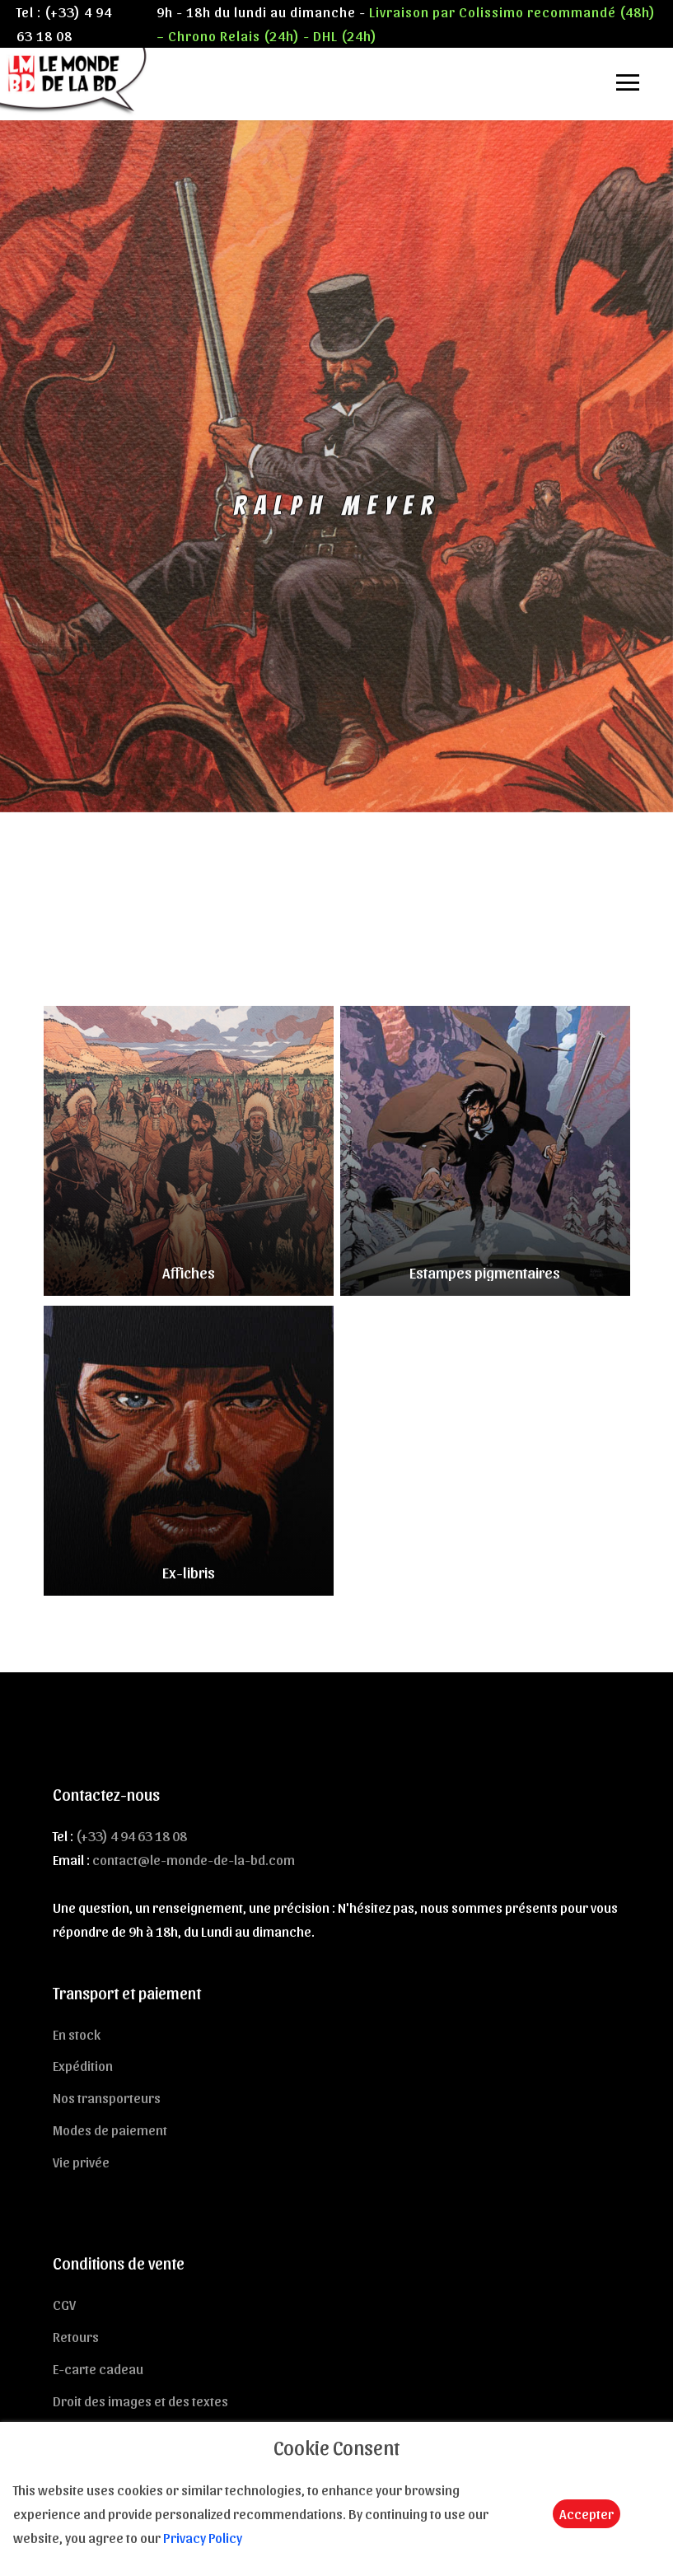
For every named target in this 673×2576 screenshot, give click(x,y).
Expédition (83, 2065)
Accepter (586, 2513)
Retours (76, 2336)
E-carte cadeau (98, 2368)
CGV (64, 2304)
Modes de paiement (110, 2129)
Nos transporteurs (107, 2097)
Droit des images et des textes (140, 2400)
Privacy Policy (202, 2537)
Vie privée (81, 2161)
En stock (76, 2034)
